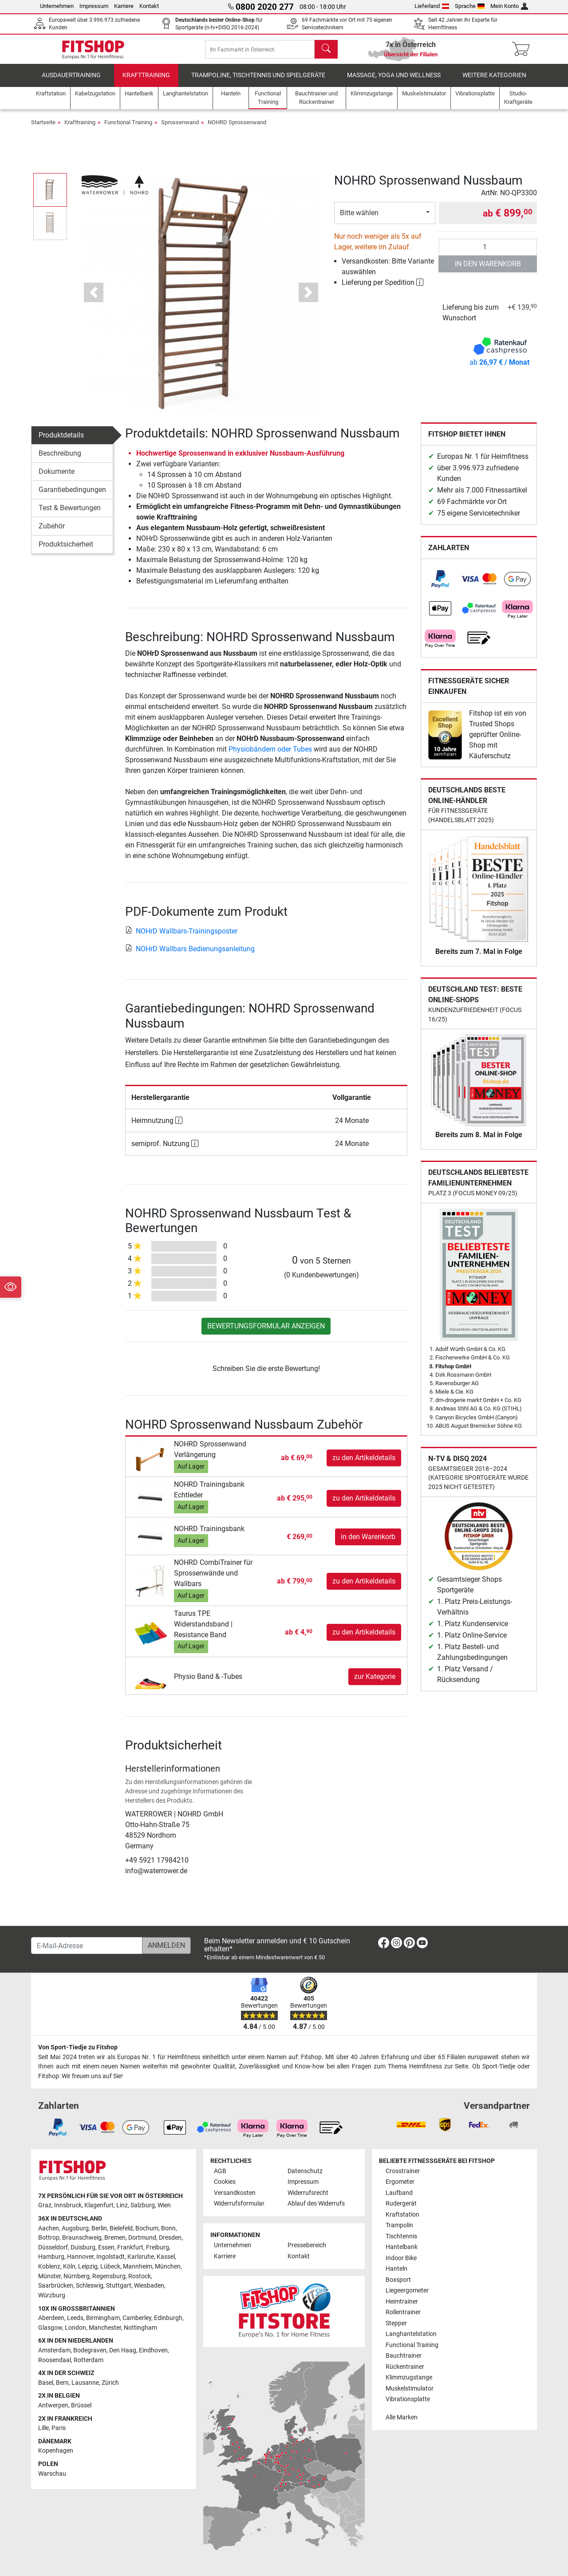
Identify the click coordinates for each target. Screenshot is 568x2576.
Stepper (396, 2323)
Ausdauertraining (71, 82)
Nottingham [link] (140, 2328)
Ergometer (400, 2182)
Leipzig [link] (88, 2266)
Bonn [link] (168, 2228)
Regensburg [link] (109, 2276)
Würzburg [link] (51, 2295)
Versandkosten (235, 2193)
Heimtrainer (402, 2301)
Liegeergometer (407, 2290)
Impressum (93, 6)
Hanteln (396, 2269)
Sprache (470, 6)
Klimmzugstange (409, 2377)
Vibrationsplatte (408, 2399)
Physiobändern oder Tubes (270, 755)
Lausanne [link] (85, 2383)
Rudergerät (401, 2203)
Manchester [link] (105, 2328)
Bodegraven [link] (89, 2350)
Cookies (225, 2182)
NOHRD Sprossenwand (237, 129)
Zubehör (52, 532)
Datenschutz (305, 2171)
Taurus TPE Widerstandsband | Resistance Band (203, 1630)
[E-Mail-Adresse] (86, 1945)
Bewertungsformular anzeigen (266, 1332)
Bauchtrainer (404, 2355)
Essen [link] (106, 2247)
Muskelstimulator (410, 2388)
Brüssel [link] (81, 2405)
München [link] (168, 2266)
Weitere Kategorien (494, 82)
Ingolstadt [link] (110, 2257)
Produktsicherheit (66, 551)
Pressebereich (307, 2245)
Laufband (399, 2193)
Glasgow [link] (50, 2328)
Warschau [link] (52, 2474)
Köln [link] (69, 2266)
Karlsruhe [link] (140, 2257)
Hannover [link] (80, 2257)
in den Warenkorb (488, 270)
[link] (440, 586)
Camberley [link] (136, 2318)
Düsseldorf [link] (53, 2247)
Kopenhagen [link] (55, 2450)
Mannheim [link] (137, 2266)
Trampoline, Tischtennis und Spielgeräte (258, 82)
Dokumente (57, 478)
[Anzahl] (488, 253)
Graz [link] (44, 2205)
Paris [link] (58, 2428)
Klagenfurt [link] (99, 2205)
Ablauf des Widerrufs (316, 2203)
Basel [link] (45, 2383)
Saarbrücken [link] (55, 2285)
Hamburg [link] (51, 2257)
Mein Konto (509, 6)
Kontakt (149, 6)
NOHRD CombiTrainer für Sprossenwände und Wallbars (213, 1580)
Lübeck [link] (110, 2266)
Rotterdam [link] (88, 2360)
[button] (94, 299)
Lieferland (431, 6)
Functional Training (128, 129)
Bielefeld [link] (121, 2228)
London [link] (75, 2328)
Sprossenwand (180, 129)
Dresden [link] (170, 2237)
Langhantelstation (411, 2334)
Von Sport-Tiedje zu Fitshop (78, 2047)
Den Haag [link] (122, 2350)
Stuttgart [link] (118, 2285)
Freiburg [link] (157, 2247)
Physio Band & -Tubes (208, 1683)
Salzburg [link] (142, 2205)
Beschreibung (60, 460)
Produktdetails (61, 441)
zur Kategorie (374, 1683)
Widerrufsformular (239, 2203)
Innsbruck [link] (68, 2205)
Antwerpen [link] (53, 2405)
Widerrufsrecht (308, 2193)
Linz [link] (122, 2205)
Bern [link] (62, 2383)
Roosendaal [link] (54, 2360)
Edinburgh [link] (168, 2318)
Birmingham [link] (103, 2318)
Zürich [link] (110, 2383)
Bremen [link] (115, 2237)
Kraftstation (402, 2214)
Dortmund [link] (142, 2237)
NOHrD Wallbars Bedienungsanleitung (190, 955)
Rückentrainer (405, 2367)
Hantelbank (402, 2247)
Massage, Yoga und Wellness (394, 82)
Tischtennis (401, 2236)
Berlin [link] (99, 2228)
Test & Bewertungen (70, 514)
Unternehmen (57, 6)
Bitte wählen (359, 219)
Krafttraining (146, 82)
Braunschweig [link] (82, 2237)
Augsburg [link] (75, 2228)
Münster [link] (49, 2276)
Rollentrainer (403, 2312)
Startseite (43, 129)
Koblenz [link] (49, 2266)
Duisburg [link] (83, 2247)
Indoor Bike (401, 2258)
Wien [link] (164, 2205)
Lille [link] (43, 2428)
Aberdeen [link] (51, 2318)
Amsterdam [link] (54, 2350)
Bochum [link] (146, 2228)
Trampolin (399, 2225)
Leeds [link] (75, 2318)
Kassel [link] (166, 2257)
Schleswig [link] (89, 2285)
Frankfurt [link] (130, 2247)
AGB (220, 2171)
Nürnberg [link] (76, 2276)
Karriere (124, 6)
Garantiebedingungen (72, 496)
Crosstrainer (403, 2171)
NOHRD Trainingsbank (209, 1535)
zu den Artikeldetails (363, 1464)
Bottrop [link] (48, 2237)
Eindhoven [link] (153, 2350)
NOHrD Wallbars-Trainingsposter (181, 937)
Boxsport (398, 2280)
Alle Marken (402, 2417)
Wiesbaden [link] (149, 2285)
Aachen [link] (48, 2228)
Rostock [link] (139, 2276)
